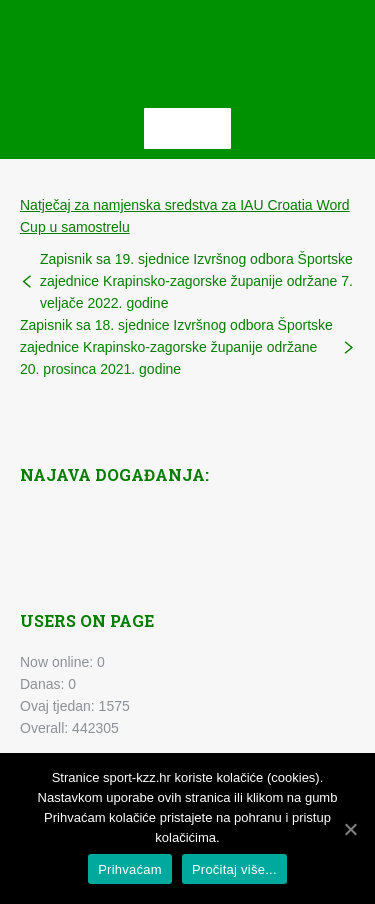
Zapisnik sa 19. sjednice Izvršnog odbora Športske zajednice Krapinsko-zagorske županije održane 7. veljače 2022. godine (196, 281)
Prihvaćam (130, 869)
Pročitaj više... (234, 869)
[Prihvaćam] (350, 829)
